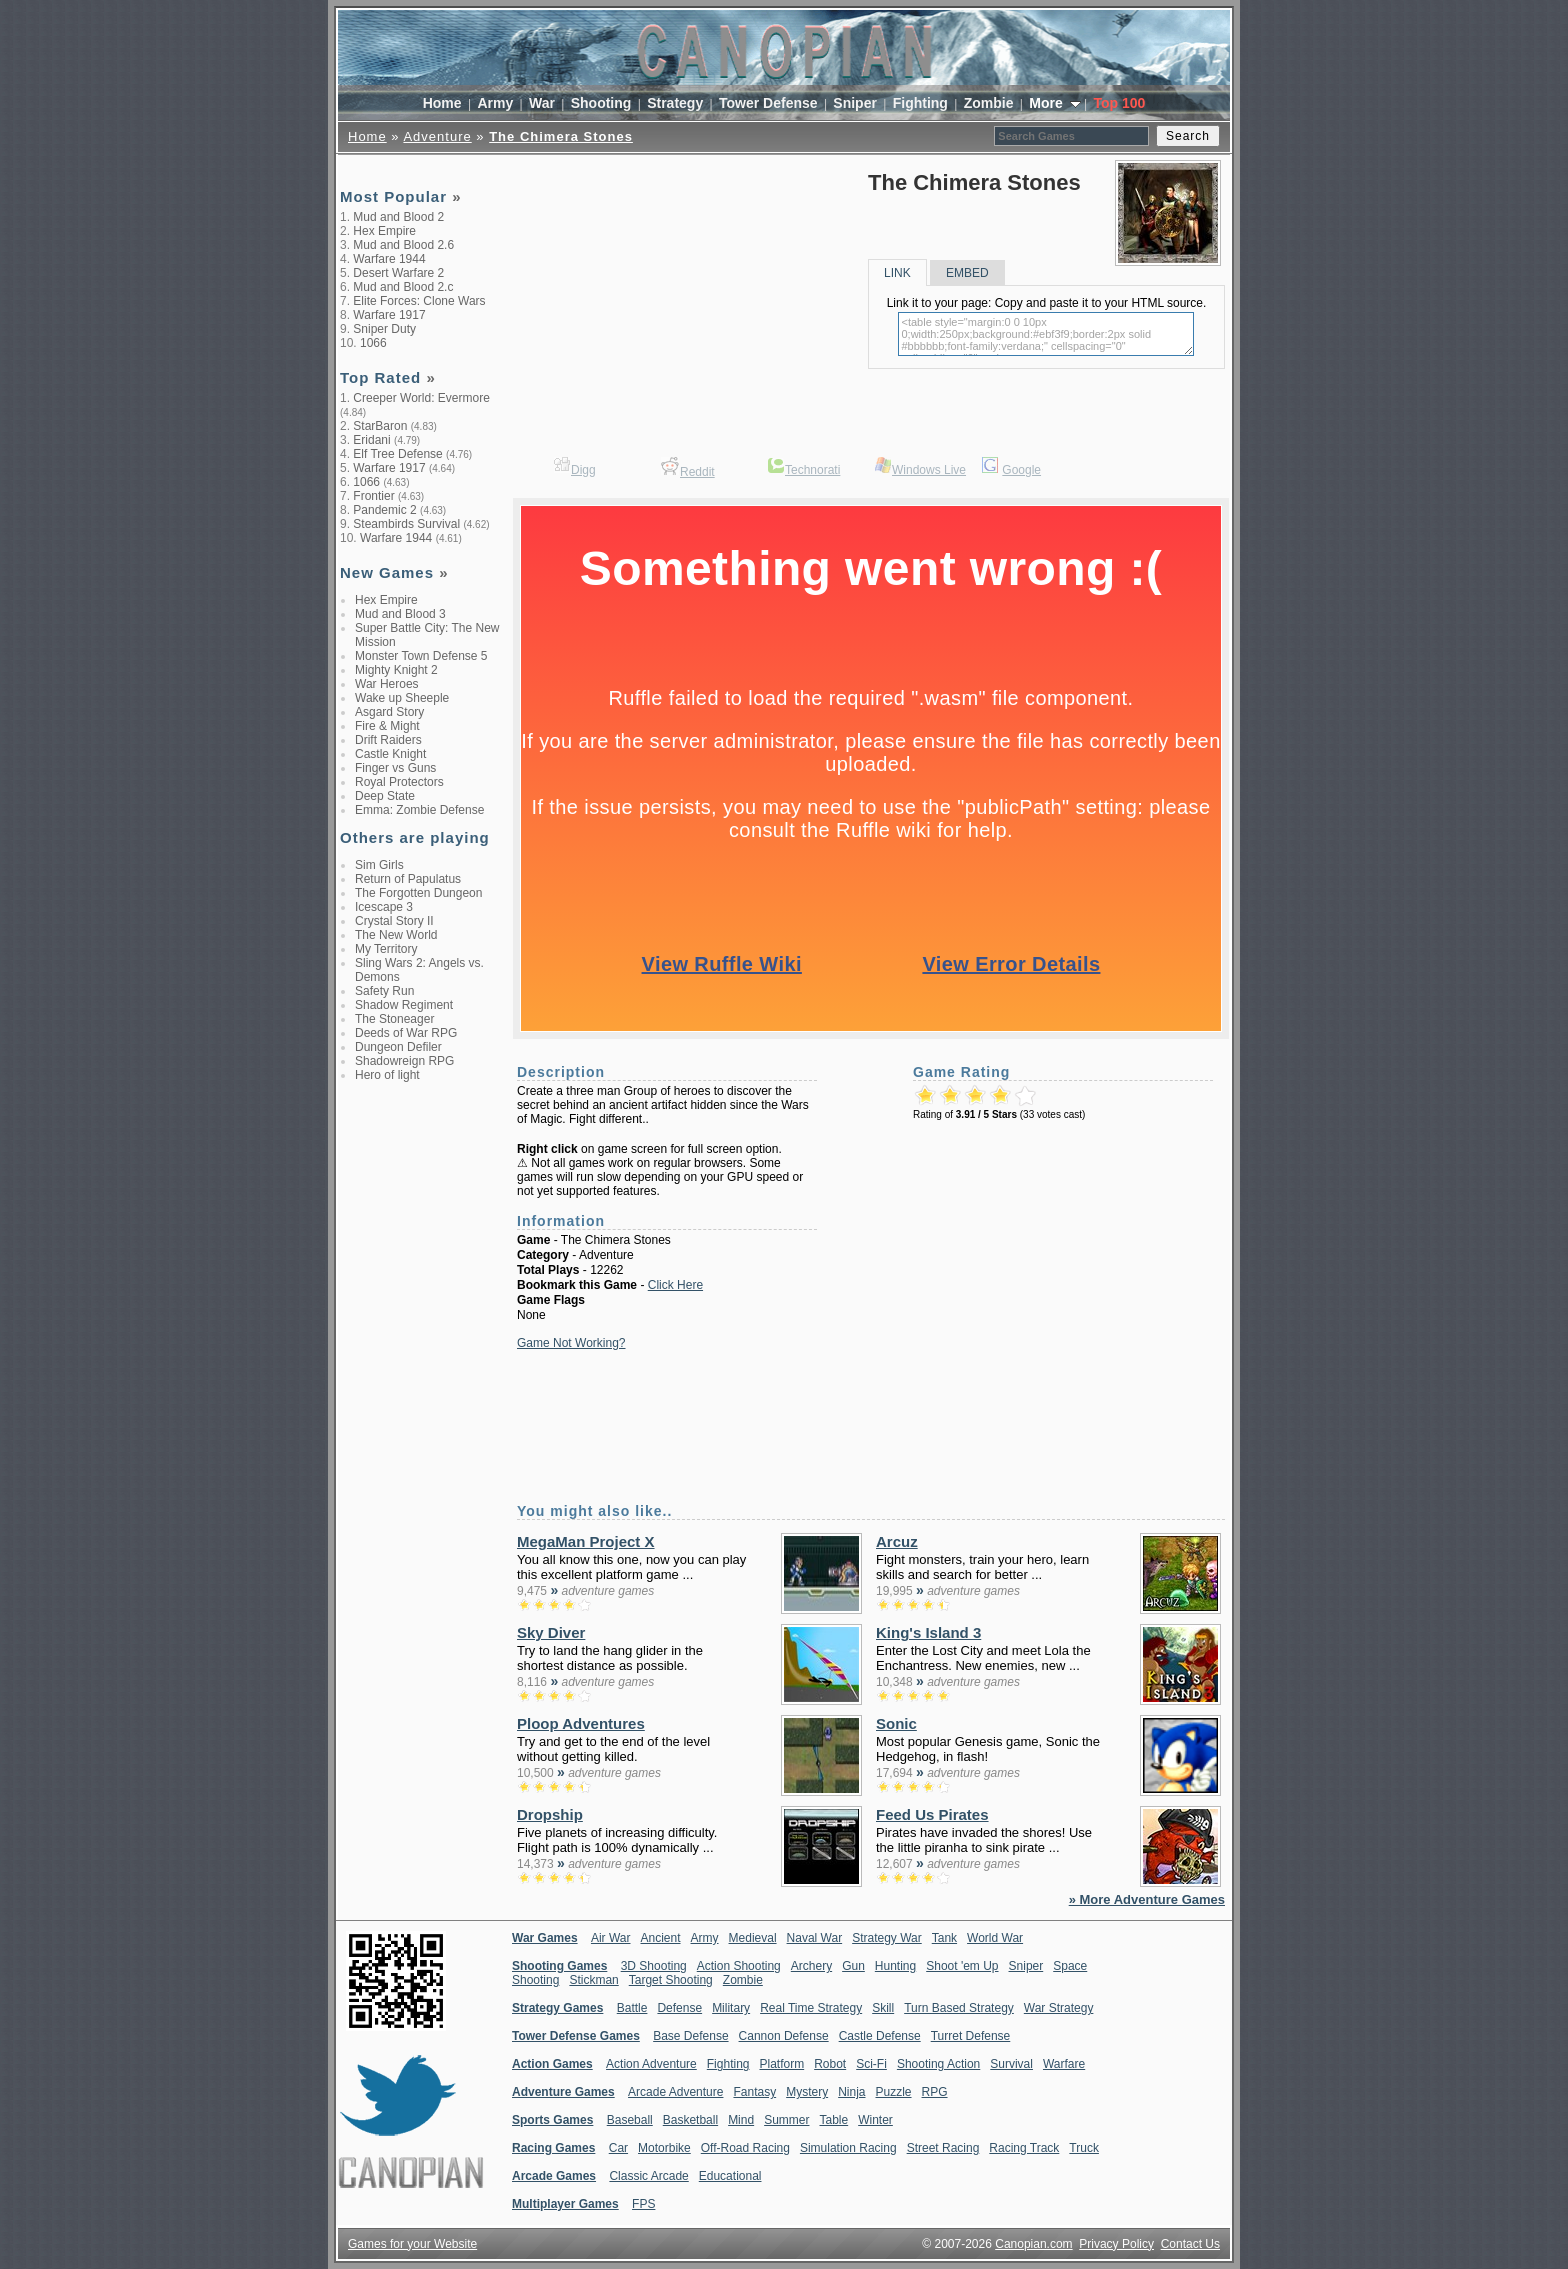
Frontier (373, 496)
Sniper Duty (384, 329)
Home (442, 103)
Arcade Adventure (675, 2092)
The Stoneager (394, 1019)
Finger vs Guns (395, 768)
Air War (611, 1938)
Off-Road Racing (745, 2148)
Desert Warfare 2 (398, 273)
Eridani (371, 440)
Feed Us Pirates (932, 1814)
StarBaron (380, 426)
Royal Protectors (399, 782)
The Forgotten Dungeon (418, 893)
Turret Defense (971, 2036)
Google (1021, 470)
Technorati (812, 470)
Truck (1084, 2148)
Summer (786, 2120)
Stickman (593, 1980)
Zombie (989, 103)
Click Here (675, 1285)
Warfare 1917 (389, 315)
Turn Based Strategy (959, 2008)
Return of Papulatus (408, 879)
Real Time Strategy (811, 2008)
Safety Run (384, 991)
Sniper (855, 103)
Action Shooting (739, 1966)
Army (495, 103)
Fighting (920, 103)
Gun (853, 1966)
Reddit (697, 472)
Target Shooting (671, 1980)
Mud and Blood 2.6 (403, 245)
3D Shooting (654, 1966)
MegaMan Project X (586, 1541)
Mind (741, 2120)
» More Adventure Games (1147, 1899)
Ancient (661, 1938)
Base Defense (690, 2036)
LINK (897, 273)
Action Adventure (651, 2064)
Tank (944, 1938)
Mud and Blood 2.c (403, 287)
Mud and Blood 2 (398, 217)
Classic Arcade (648, 2176)
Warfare (1064, 2064)
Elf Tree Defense (397, 454)
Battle (632, 2008)
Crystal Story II (394, 921)
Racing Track (1024, 2148)
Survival (1011, 2064)
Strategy (675, 103)
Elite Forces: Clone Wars (419, 301)
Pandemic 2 (384, 510)
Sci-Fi (871, 2064)
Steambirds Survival (406, 524)
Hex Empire (384, 231)
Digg (583, 470)
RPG (935, 2092)
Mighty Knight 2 (396, 670)
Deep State (385, 796)
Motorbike (664, 2148)
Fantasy (754, 2092)
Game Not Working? (571, 1343)
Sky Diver (551, 1632)
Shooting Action (938, 2064)
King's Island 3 (928, 1632)
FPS (643, 2204)
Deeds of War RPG (406, 1033)
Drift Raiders (388, 740)
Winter (875, 2120)
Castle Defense (880, 2036)
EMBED (967, 273)
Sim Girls (379, 865)
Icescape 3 (384, 907)
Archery (811, 1966)
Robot (830, 2064)
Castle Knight (390, 754)
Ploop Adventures (581, 1723)
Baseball (630, 2120)
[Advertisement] (420, 1408)
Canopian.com (1033, 2244)
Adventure (437, 136)
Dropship (550, 1814)
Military (731, 2008)
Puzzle (894, 2092)
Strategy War (887, 1938)
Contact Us (1190, 2244)
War (542, 103)
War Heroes (387, 684)
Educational (730, 2176)
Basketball (690, 2120)
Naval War (815, 1938)
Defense (679, 2008)
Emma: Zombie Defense (419, 810)
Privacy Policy (1116, 2244)
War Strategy (1059, 2008)
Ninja (851, 2092)
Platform (781, 2064)
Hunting (895, 1966)
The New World (396, 935)
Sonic (896, 1723)
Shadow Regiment (404, 1005)
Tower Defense (768, 103)
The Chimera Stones (561, 136)
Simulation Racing (848, 2148)
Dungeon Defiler (398, 1047)
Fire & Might (387, 726)
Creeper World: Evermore (421, 398)
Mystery (807, 2092)
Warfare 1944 (389, 259)
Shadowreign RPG (404, 1061)
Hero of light (387, 1075)
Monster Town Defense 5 (421, 656)
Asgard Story (389, 712)
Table (833, 2120)
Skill (883, 2008)
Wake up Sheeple (402, 698)
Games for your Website (412, 2244)
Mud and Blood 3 (400, 614)
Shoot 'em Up (962, 1966)
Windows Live (929, 470)
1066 (373, 343)
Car (618, 2148)
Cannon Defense (784, 2036)
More (1047, 103)
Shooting (601, 103)
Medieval (753, 1938)
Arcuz (897, 1541)
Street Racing (943, 2148)
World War (995, 1938)
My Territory (386, 949)
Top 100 (1119, 103)
